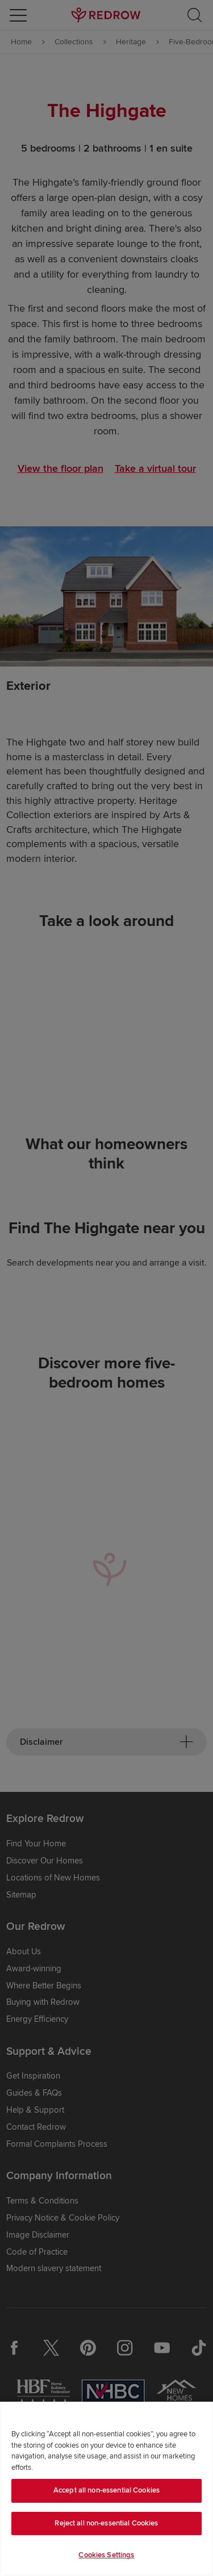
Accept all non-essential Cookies (106, 2490)
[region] (106, 2489)
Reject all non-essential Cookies (106, 2523)
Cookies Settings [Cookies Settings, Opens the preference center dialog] (106, 2555)
